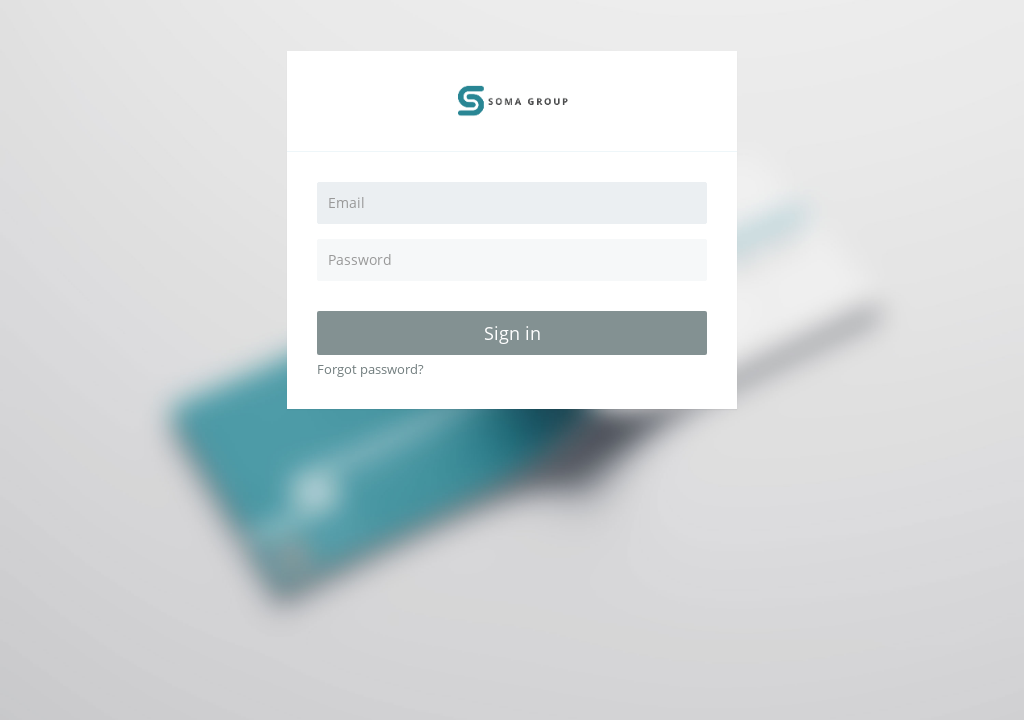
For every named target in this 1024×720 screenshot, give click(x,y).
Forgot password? (370, 369)
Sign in (512, 333)
